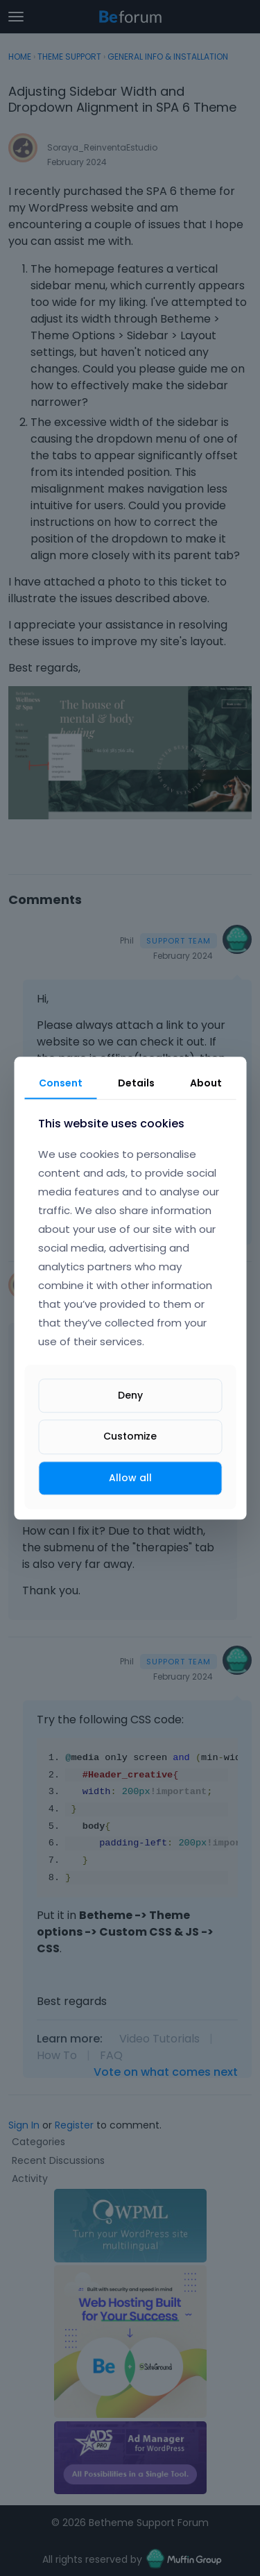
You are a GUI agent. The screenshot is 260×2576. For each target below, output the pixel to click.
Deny (130, 1396)
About (206, 1083)
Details (136, 1083)
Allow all (130, 1478)
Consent (61, 1083)
